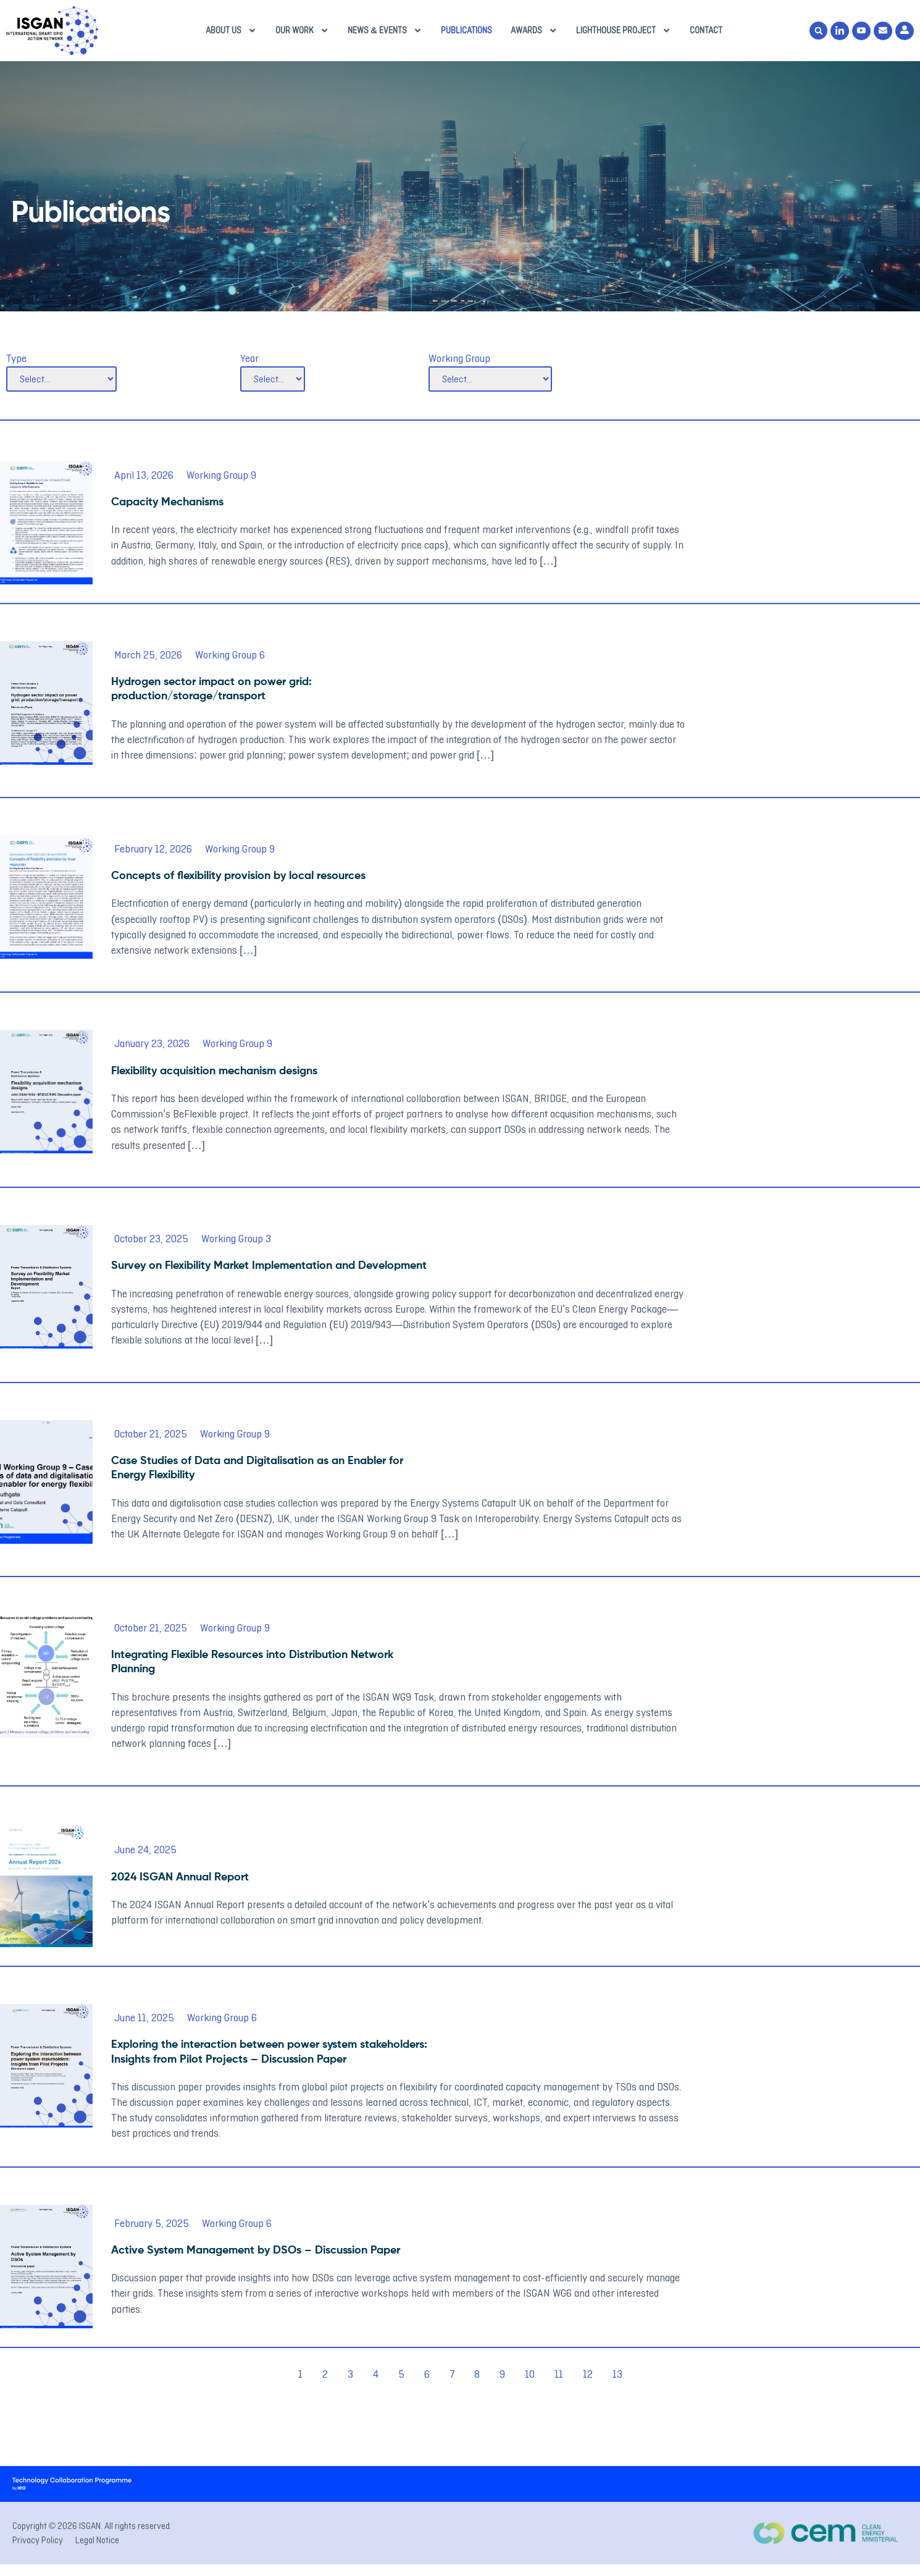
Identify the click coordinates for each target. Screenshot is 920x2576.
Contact (706, 30)
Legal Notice (97, 2540)
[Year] (272, 379)
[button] (818, 31)
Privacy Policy (37, 2540)
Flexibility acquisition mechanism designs (214, 1071)
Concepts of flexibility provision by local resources (238, 876)
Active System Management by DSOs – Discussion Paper (255, 2250)
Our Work (302, 30)
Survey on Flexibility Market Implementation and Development (269, 1265)
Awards (534, 30)
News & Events (385, 30)
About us (231, 30)
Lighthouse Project (623, 30)
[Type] (61, 379)
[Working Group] (490, 379)
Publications (466, 30)
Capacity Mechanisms (167, 502)
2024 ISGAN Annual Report (180, 1877)
